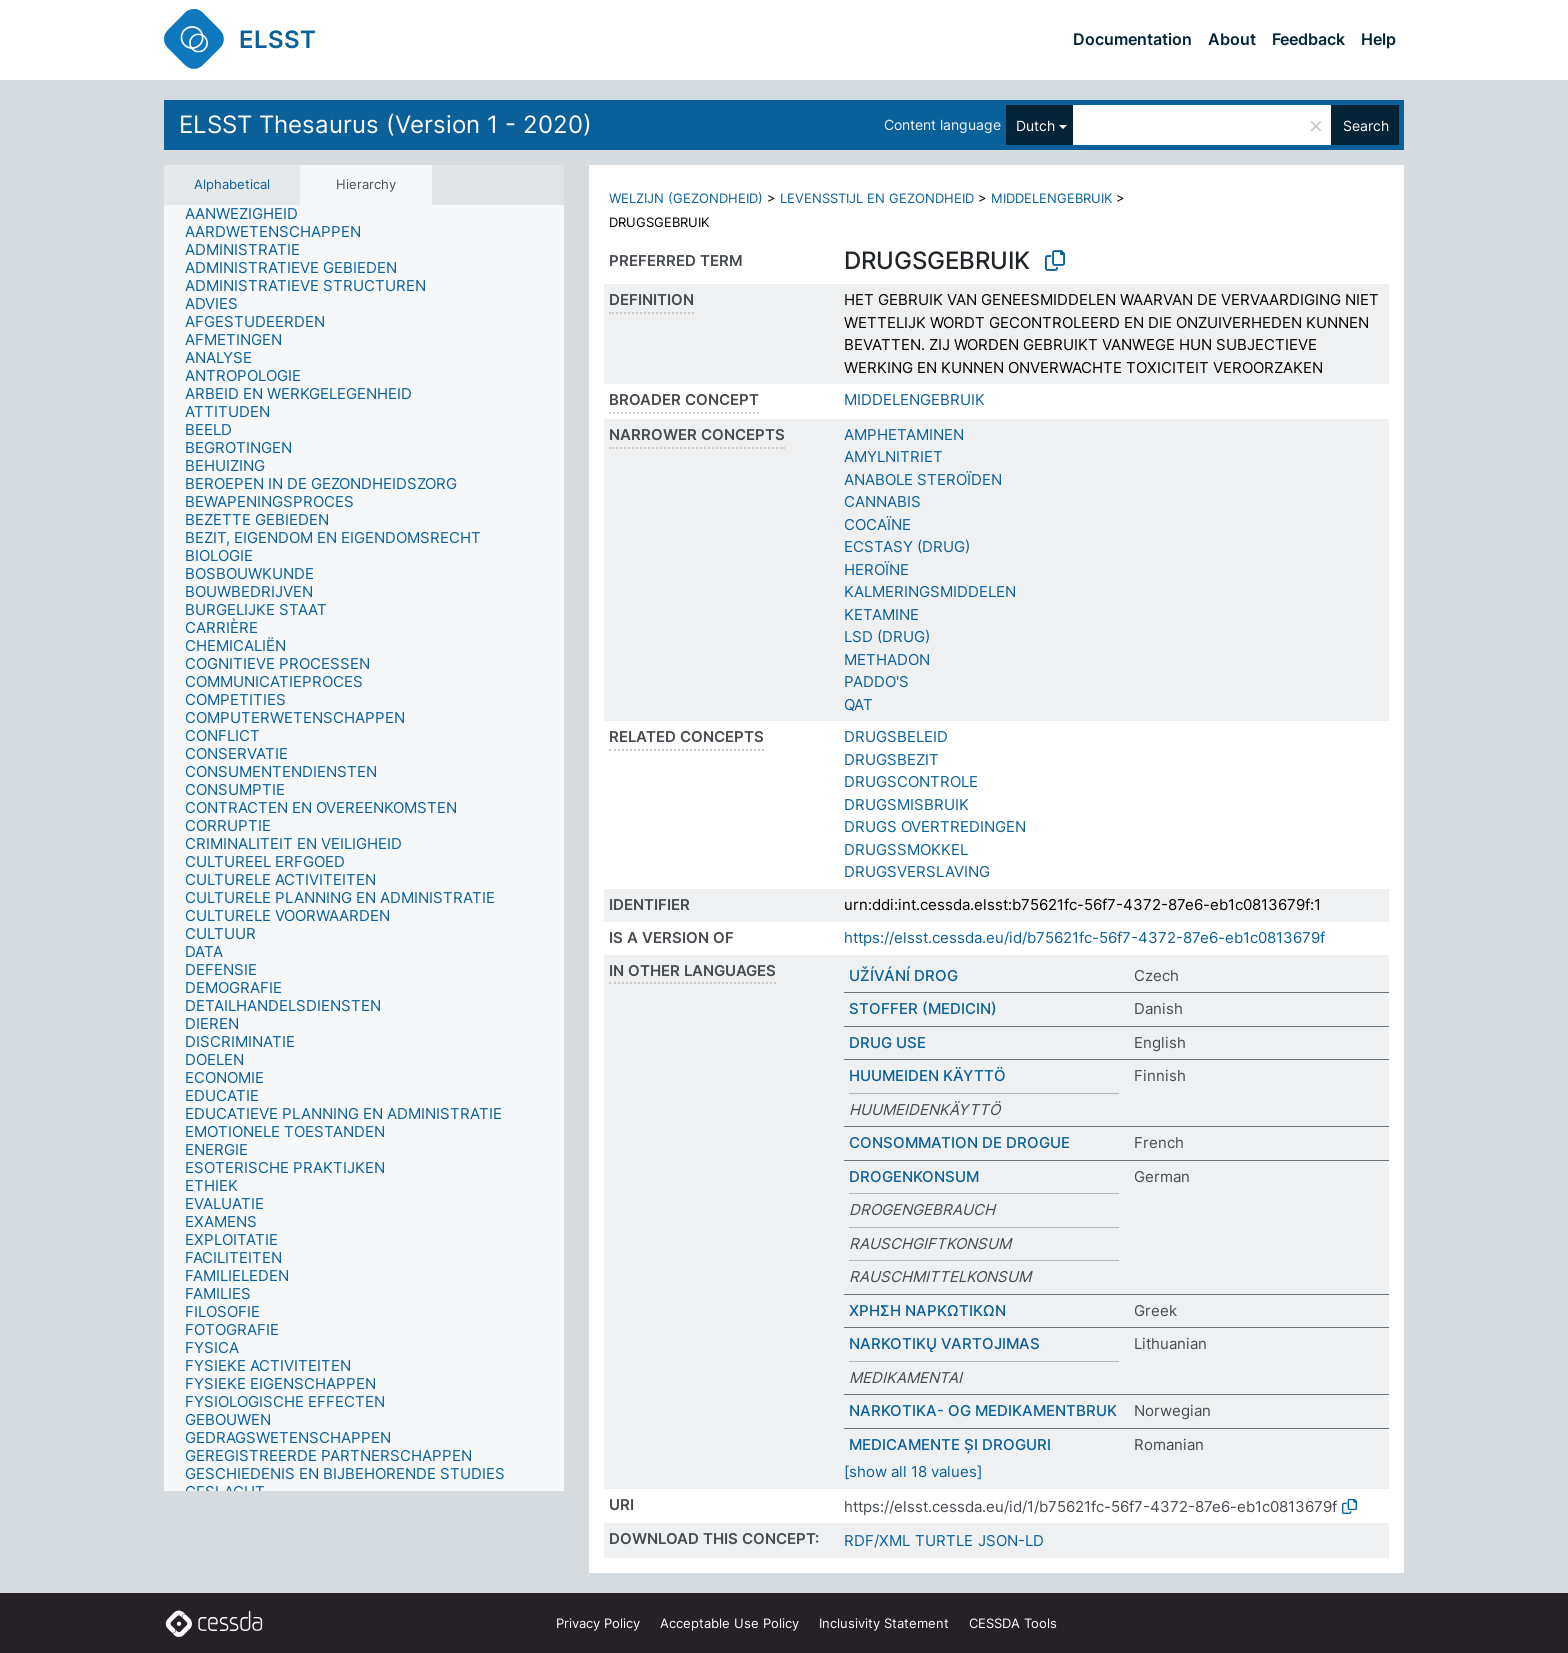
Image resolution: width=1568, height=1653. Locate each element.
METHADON (887, 659)
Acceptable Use (729, 1623)
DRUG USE (887, 1042)
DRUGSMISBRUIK (906, 804)
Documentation (1132, 39)
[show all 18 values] (913, 1471)
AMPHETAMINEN (904, 434)
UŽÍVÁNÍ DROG (903, 975)
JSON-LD (1011, 1540)
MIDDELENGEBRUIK (1051, 198)
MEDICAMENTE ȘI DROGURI (950, 1444)
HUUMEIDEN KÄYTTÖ (927, 1075)
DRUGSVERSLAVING (917, 871)
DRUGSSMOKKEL (906, 849)
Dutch (1035, 125)
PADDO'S (876, 681)
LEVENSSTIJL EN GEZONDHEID (877, 198)
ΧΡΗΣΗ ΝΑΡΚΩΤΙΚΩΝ (927, 1310)
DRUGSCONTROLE (911, 781)
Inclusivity (884, 1623)
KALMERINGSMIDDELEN (930, 591)
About (1232, 39)
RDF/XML (877, 1540)
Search (1366, 125)
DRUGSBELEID (896, 736)
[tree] (364, 848)
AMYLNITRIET (893, 456)
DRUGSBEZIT (891, 759)
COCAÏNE (877, 524)
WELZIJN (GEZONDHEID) (686, 198)
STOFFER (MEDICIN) (923, 1008)
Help (1378, 39)
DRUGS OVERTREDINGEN (935, 826)
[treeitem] (250, 214)
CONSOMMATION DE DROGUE (959, 1142)
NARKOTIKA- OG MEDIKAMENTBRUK (983, 1410)
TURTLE (944, 1540)
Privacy (598, 1623)
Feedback (1308, 39)
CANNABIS (882, 501)
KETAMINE (881, 614)
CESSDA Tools (1013, 1623)
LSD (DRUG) (887, 636)
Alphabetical (232, 184)
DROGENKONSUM (914, 1176)
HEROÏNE (876, 569)
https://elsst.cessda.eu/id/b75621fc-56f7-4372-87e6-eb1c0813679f (1084, 937)
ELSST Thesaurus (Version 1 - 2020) (385, 124)
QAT (858, 704)
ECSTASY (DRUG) (907, 546)
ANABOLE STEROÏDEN (923, 479)
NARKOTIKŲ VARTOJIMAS (944, 1343)
